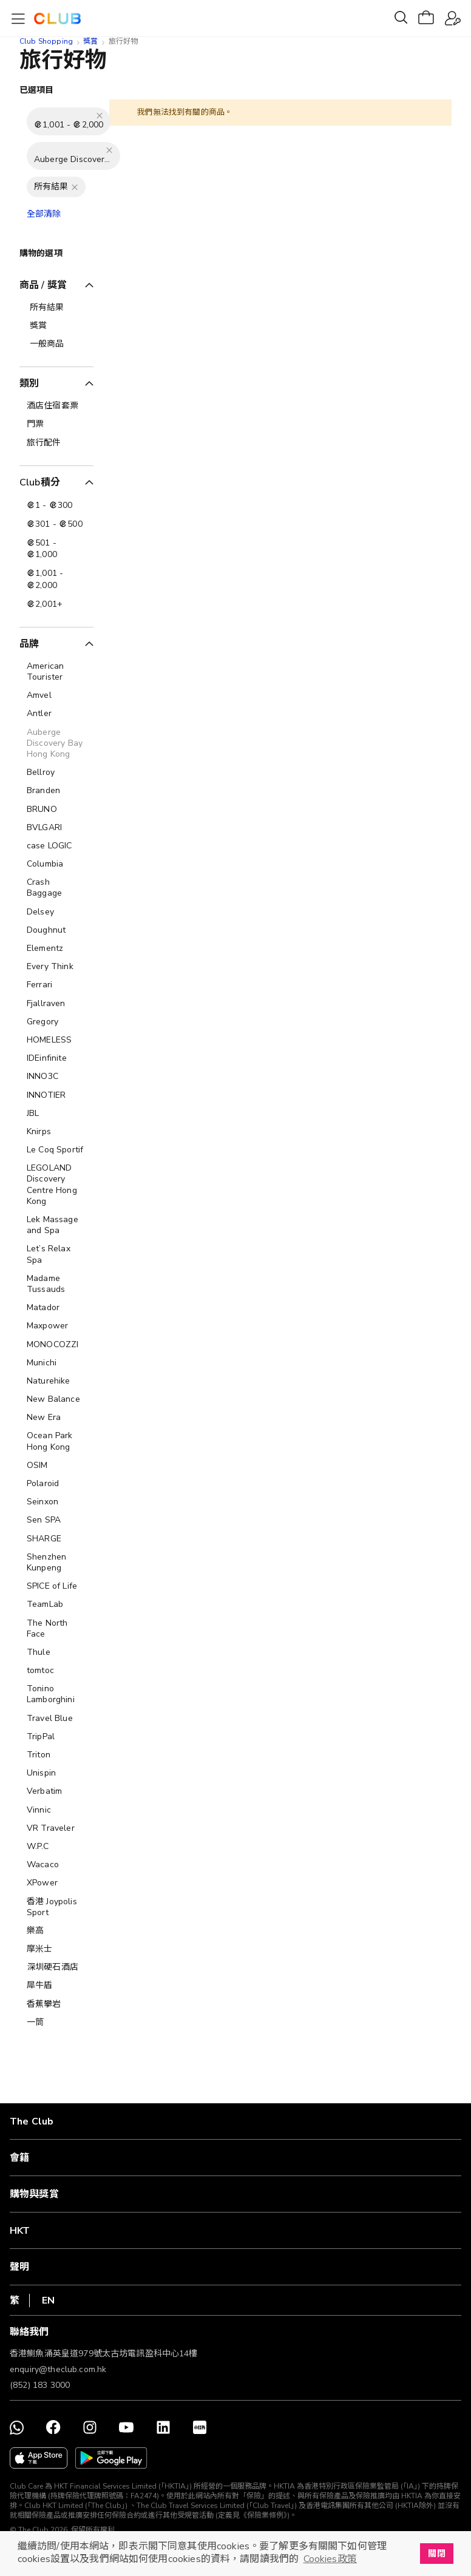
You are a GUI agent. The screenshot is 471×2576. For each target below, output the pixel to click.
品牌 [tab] (29, 644)
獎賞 (90, 41)
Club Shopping (46, 41)
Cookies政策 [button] (330, 2559)
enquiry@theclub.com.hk (58, 2369)
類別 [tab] (29, 383)
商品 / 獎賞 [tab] (43, 285)
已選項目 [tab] (36, 90)
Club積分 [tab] (39, 482)
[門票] (56, 424)
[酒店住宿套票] (56, 406)
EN (48, 2300)
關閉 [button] (436, 2553)
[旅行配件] (56, 443)
